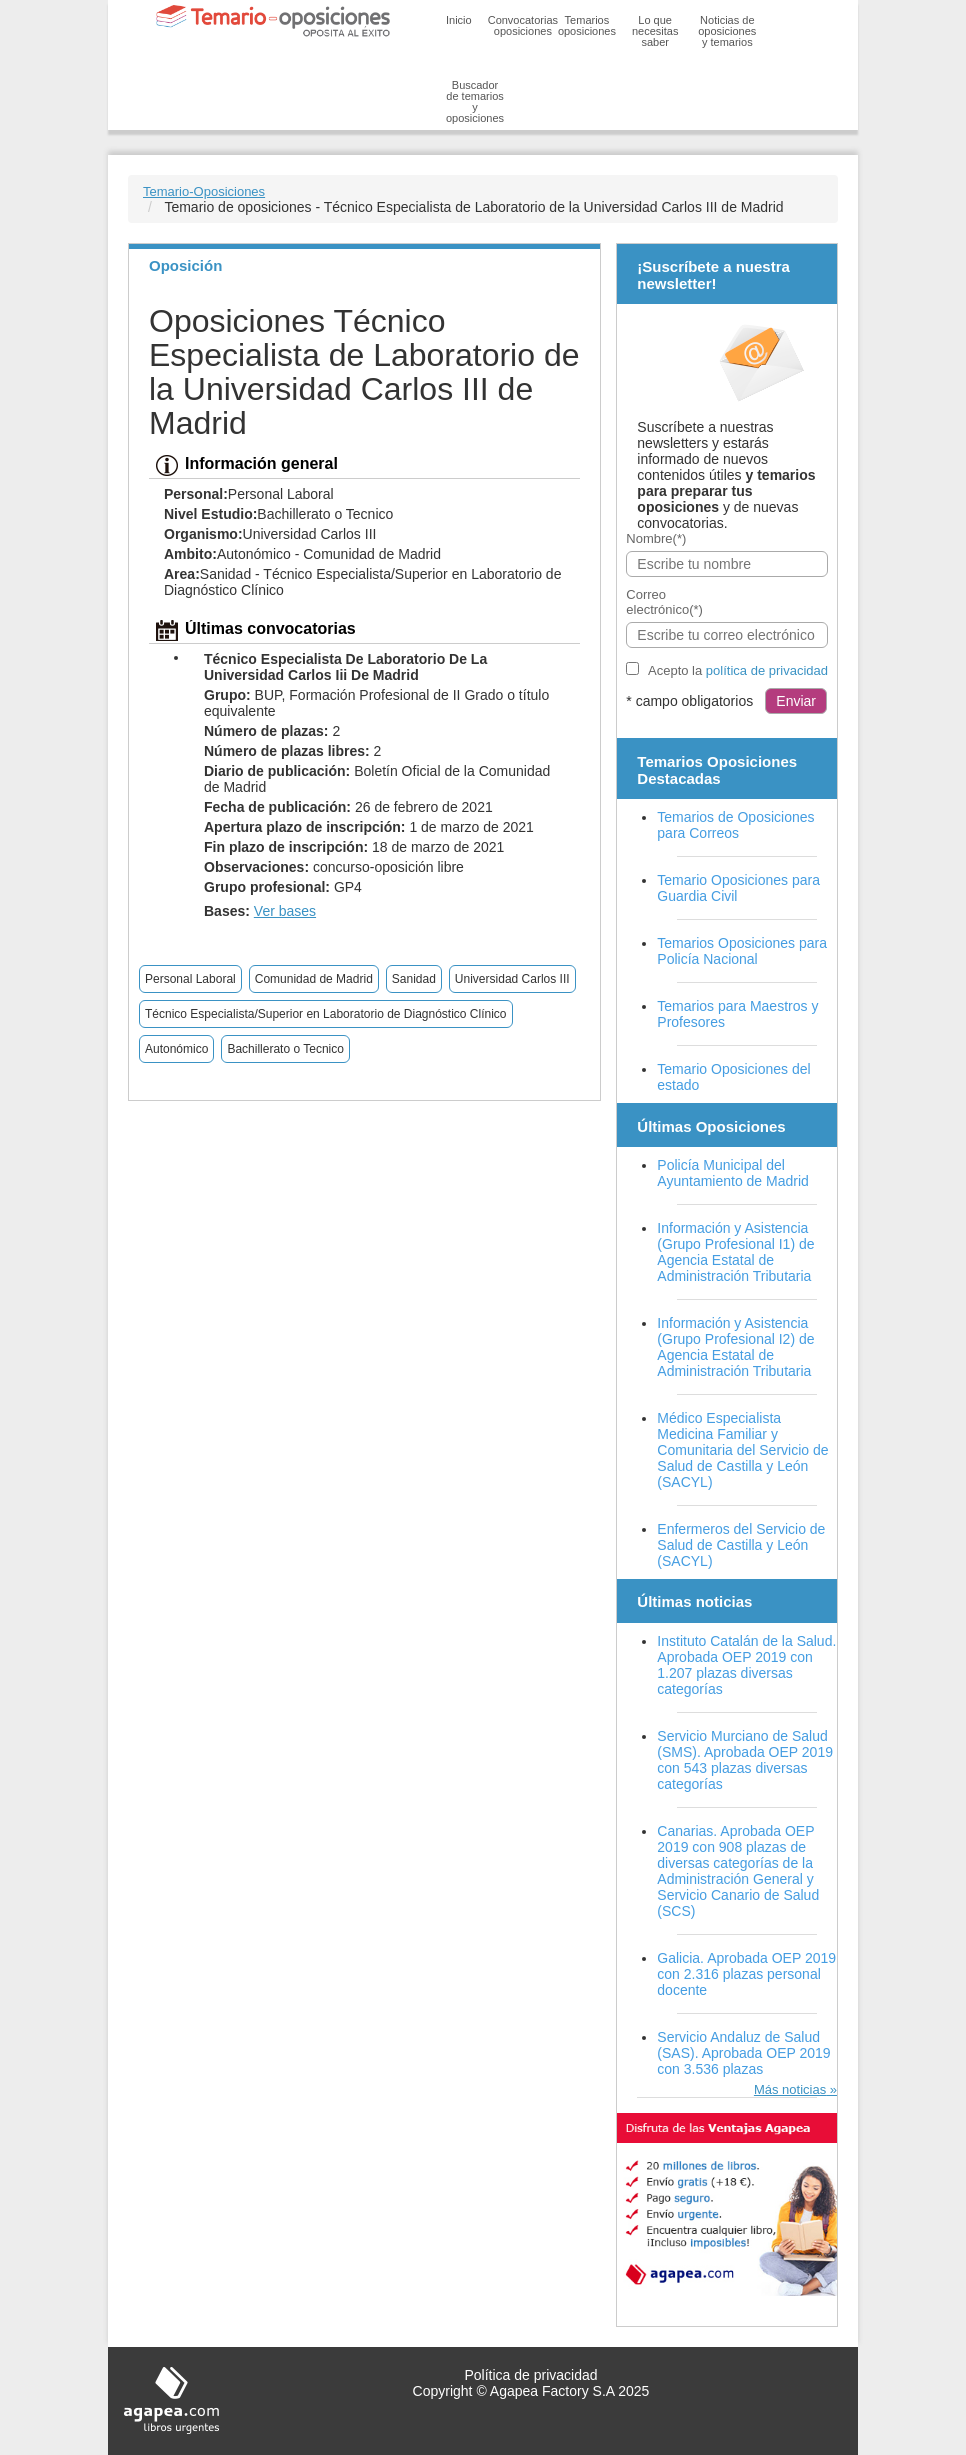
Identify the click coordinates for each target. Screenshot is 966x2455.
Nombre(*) (656, 538)
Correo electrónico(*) (664, 602)
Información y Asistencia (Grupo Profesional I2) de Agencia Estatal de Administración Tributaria (735, 1347)
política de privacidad (767, 670)
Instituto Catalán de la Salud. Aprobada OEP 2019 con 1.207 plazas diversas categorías (746, 1665)
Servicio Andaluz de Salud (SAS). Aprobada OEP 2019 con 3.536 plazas (743, 2053)
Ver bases (285, 911)
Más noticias (790, 2089)
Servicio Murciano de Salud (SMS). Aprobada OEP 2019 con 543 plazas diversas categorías (745, 1760)
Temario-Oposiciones (204, 191)
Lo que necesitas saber (655, 31)
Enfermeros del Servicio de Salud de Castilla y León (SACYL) (741, 1545)
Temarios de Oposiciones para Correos (735, 825)
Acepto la (738, 670)
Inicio (459, 20)
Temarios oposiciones (587, 25)
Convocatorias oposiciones (523, 25)
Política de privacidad (530, 2375)
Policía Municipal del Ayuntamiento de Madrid (733, 1173)
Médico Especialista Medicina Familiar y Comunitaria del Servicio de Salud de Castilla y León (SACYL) (742, 1450)
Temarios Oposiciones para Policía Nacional (742, 951)
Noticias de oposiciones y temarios (727, 31)
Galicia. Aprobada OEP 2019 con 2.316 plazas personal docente (746, 1974)
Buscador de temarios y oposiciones (475, 101)
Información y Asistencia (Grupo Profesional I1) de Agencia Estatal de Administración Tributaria (735, 1252)
